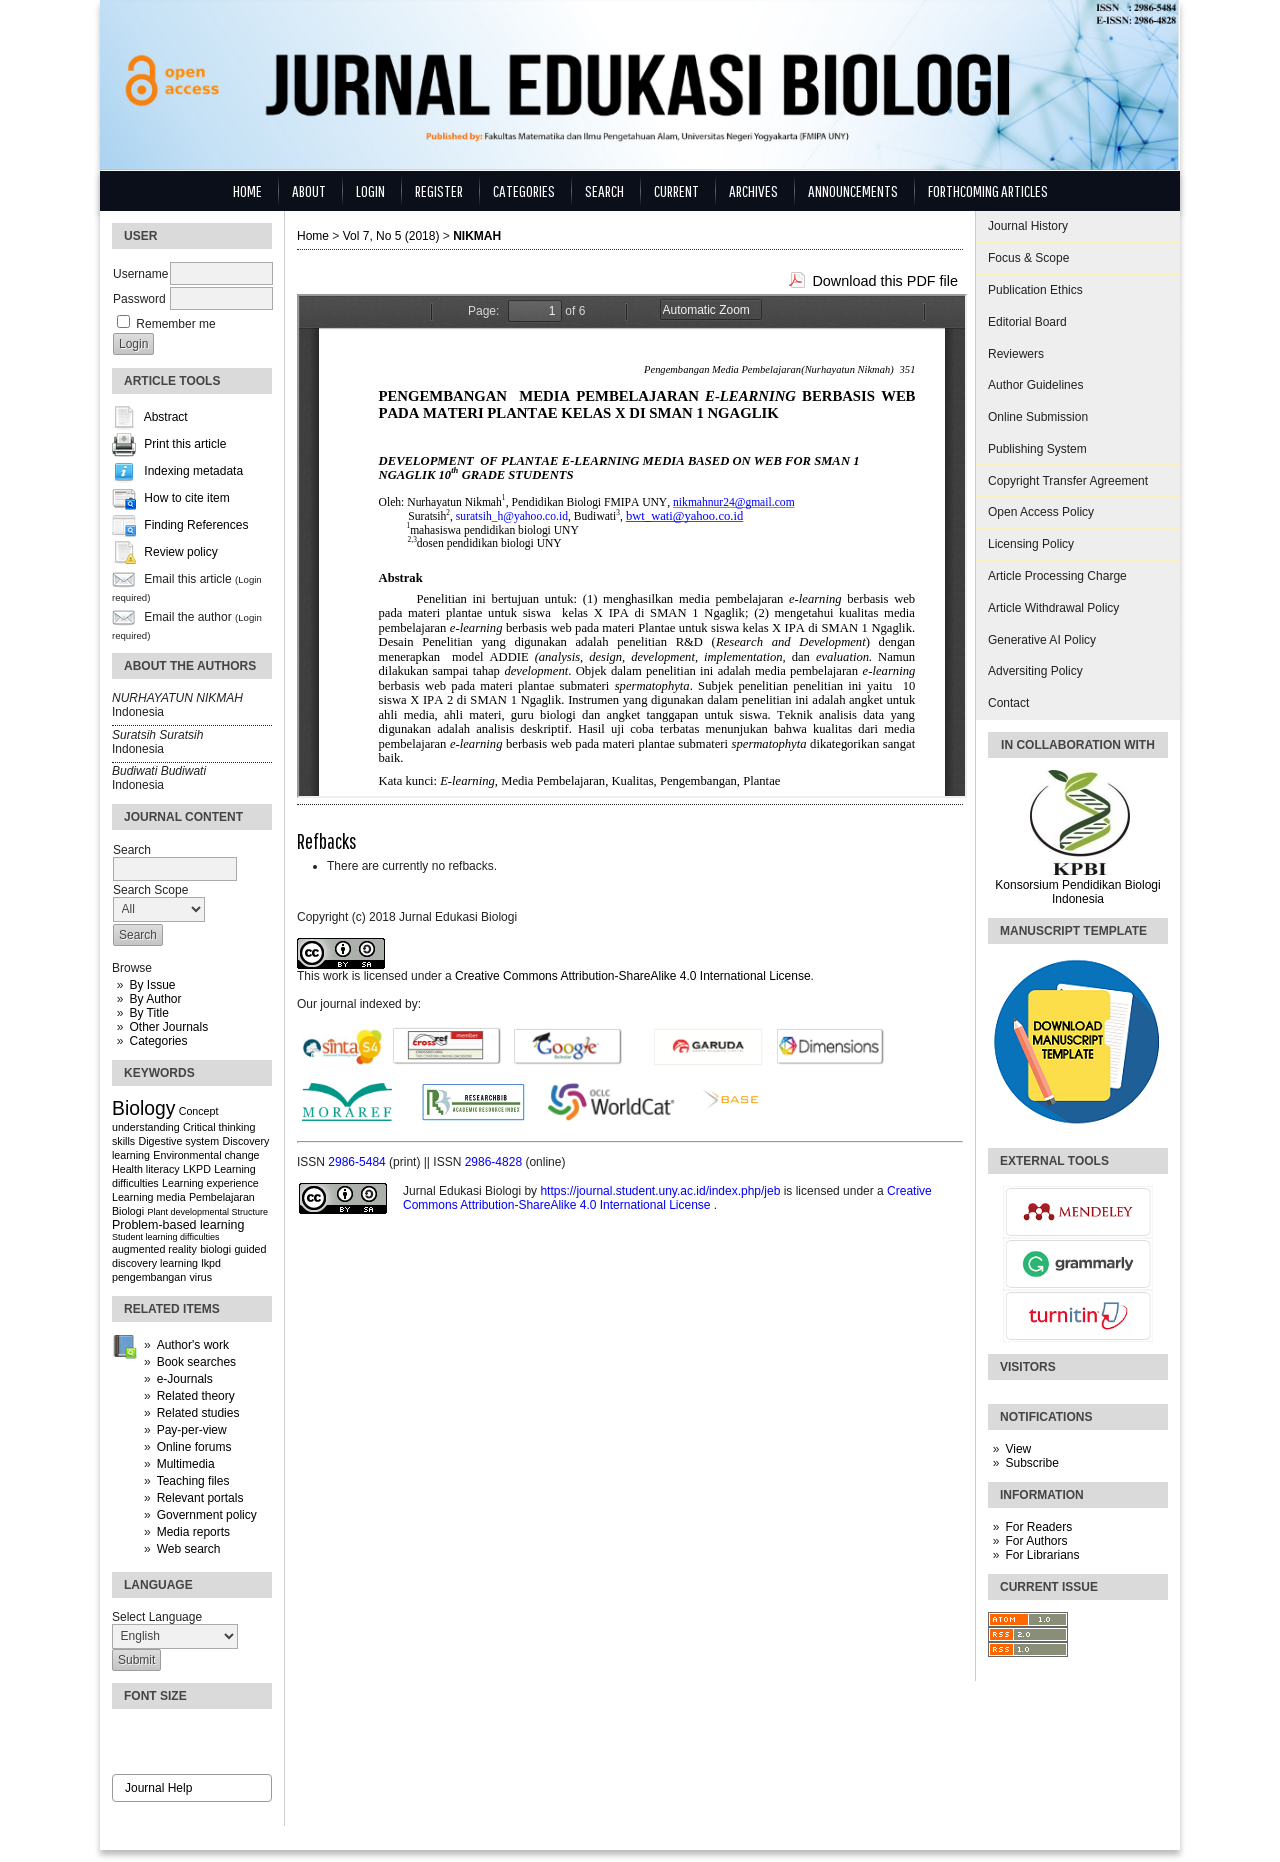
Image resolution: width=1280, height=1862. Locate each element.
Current (676, 190)
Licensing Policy (1031, 544)
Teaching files (193, 1481)
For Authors (1036, 1541)
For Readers (1038, 1527)
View (1018, 1449)
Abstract (166, 418)
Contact (1008, 703)
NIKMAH (477, 236)
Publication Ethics (1035, 290)
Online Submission (1038, 417)
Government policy (207, 1515)
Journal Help (158, 1788)
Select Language (157, 1617)
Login (370, 190)
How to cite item (186, 499)
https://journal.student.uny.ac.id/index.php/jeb (661, 1191)
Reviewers (1016, 354)
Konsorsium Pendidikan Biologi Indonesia (1077, 892)
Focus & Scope (1028, 258)
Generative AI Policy (1042, 640)
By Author (155, 999)
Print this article (185, 445)
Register (439, 190)
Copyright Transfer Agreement (1068, 481)
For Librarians (1042, 1555)
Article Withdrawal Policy (1053, 608)
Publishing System (1037, 449)
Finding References (196, 526)
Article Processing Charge (1057, 576)
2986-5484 (358, 1162)
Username (140, 274)
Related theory (196, 1396)
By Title (148, 1013)
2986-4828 (495, 1162)
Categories (158, 1041)
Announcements (853, 190)
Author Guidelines (1035, 385)
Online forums (194, 1447)
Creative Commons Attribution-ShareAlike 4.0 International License (633, 976)
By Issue (152, 985)
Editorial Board (1027, 322)
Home (247, 190)
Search (604, 190)
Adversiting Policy (1035, 671)
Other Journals (168, 1027)
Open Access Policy (1041, 512)
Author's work (193, 1345)
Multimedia (186, 1464)
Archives (753, 190)
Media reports (193, 1532)
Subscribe (1031, 1463)
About (309, 190)
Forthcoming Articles (988, 190)
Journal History (1028, 226)
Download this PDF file (885, 281)
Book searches (196, 1362)
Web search (189, 1549)
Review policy (180, 553)
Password (139, 299)
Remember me (175, 324)
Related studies (198, 1413)
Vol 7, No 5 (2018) (391, 236)
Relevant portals (200, 1498)
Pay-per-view (192, 1430)
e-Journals (185, 1379)
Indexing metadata (193, 472)
